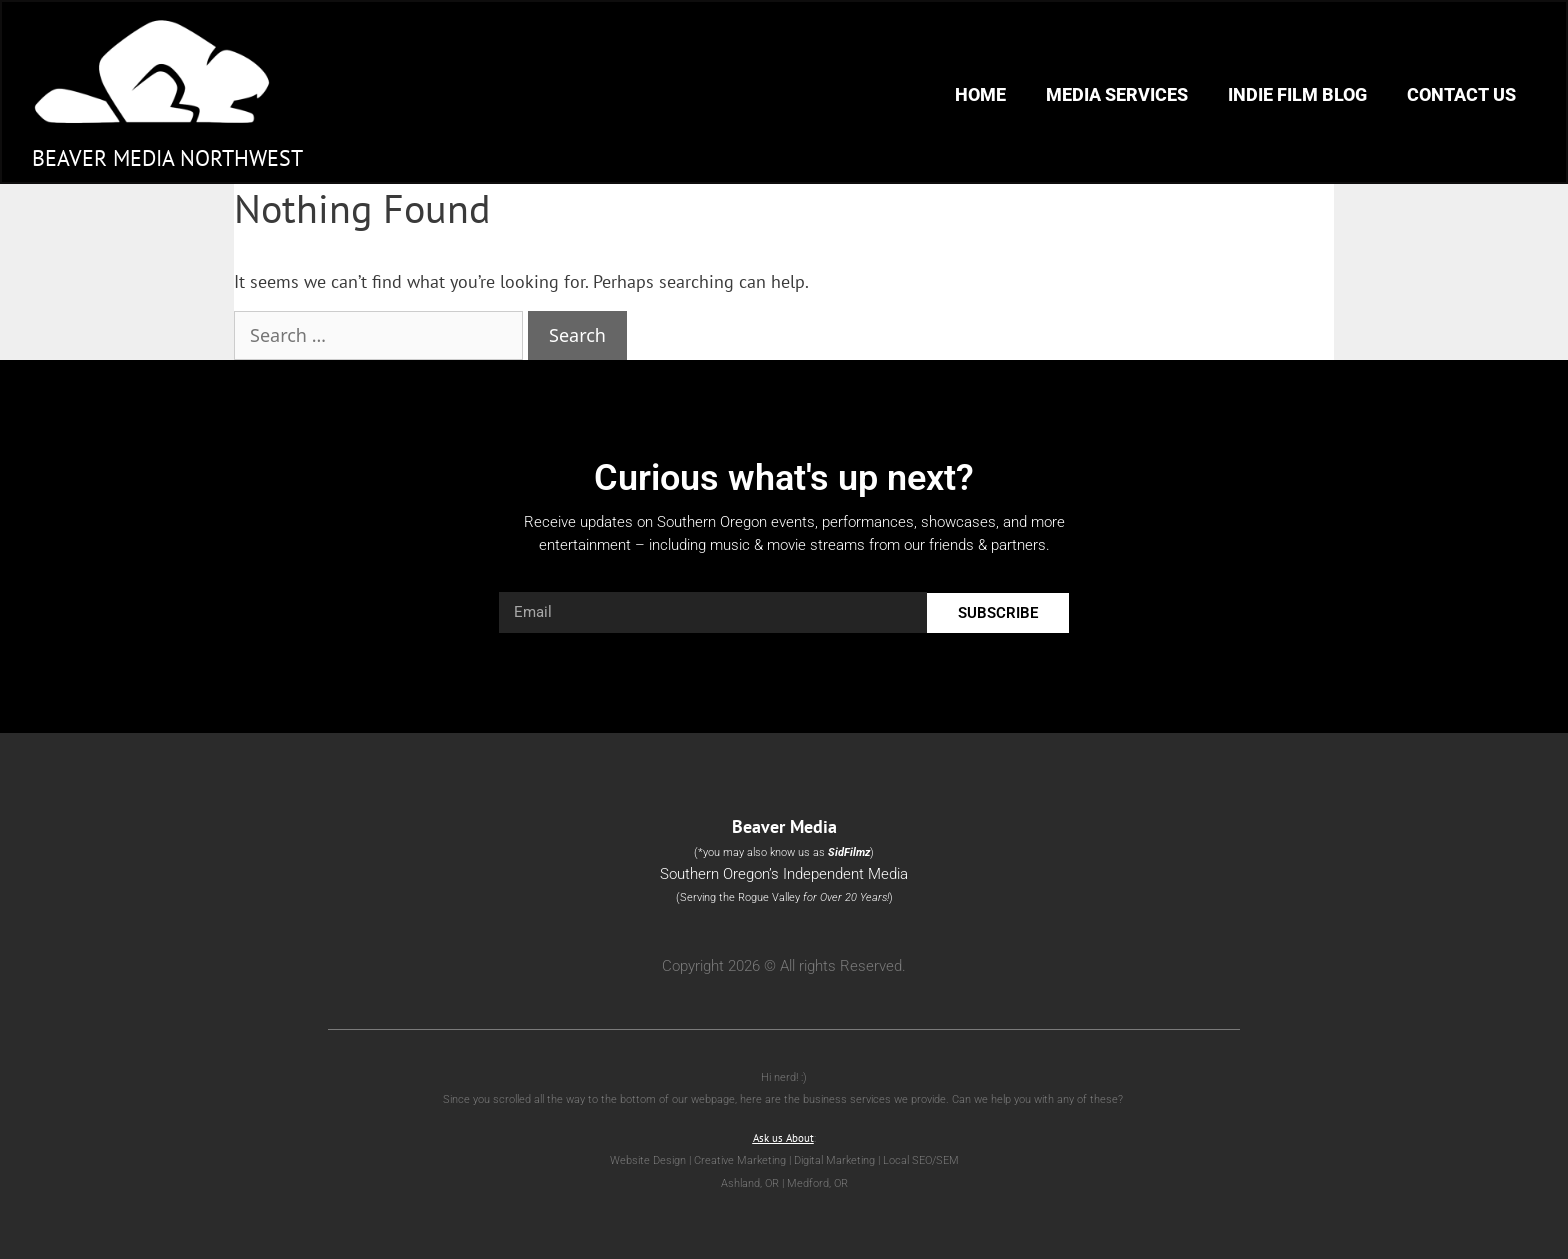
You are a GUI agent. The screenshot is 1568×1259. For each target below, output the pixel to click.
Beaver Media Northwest (167, 158)
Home (980, 94)
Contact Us (1461, 94)
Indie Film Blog (1297, 94)
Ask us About (783, 1138)
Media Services (1117, 94)
